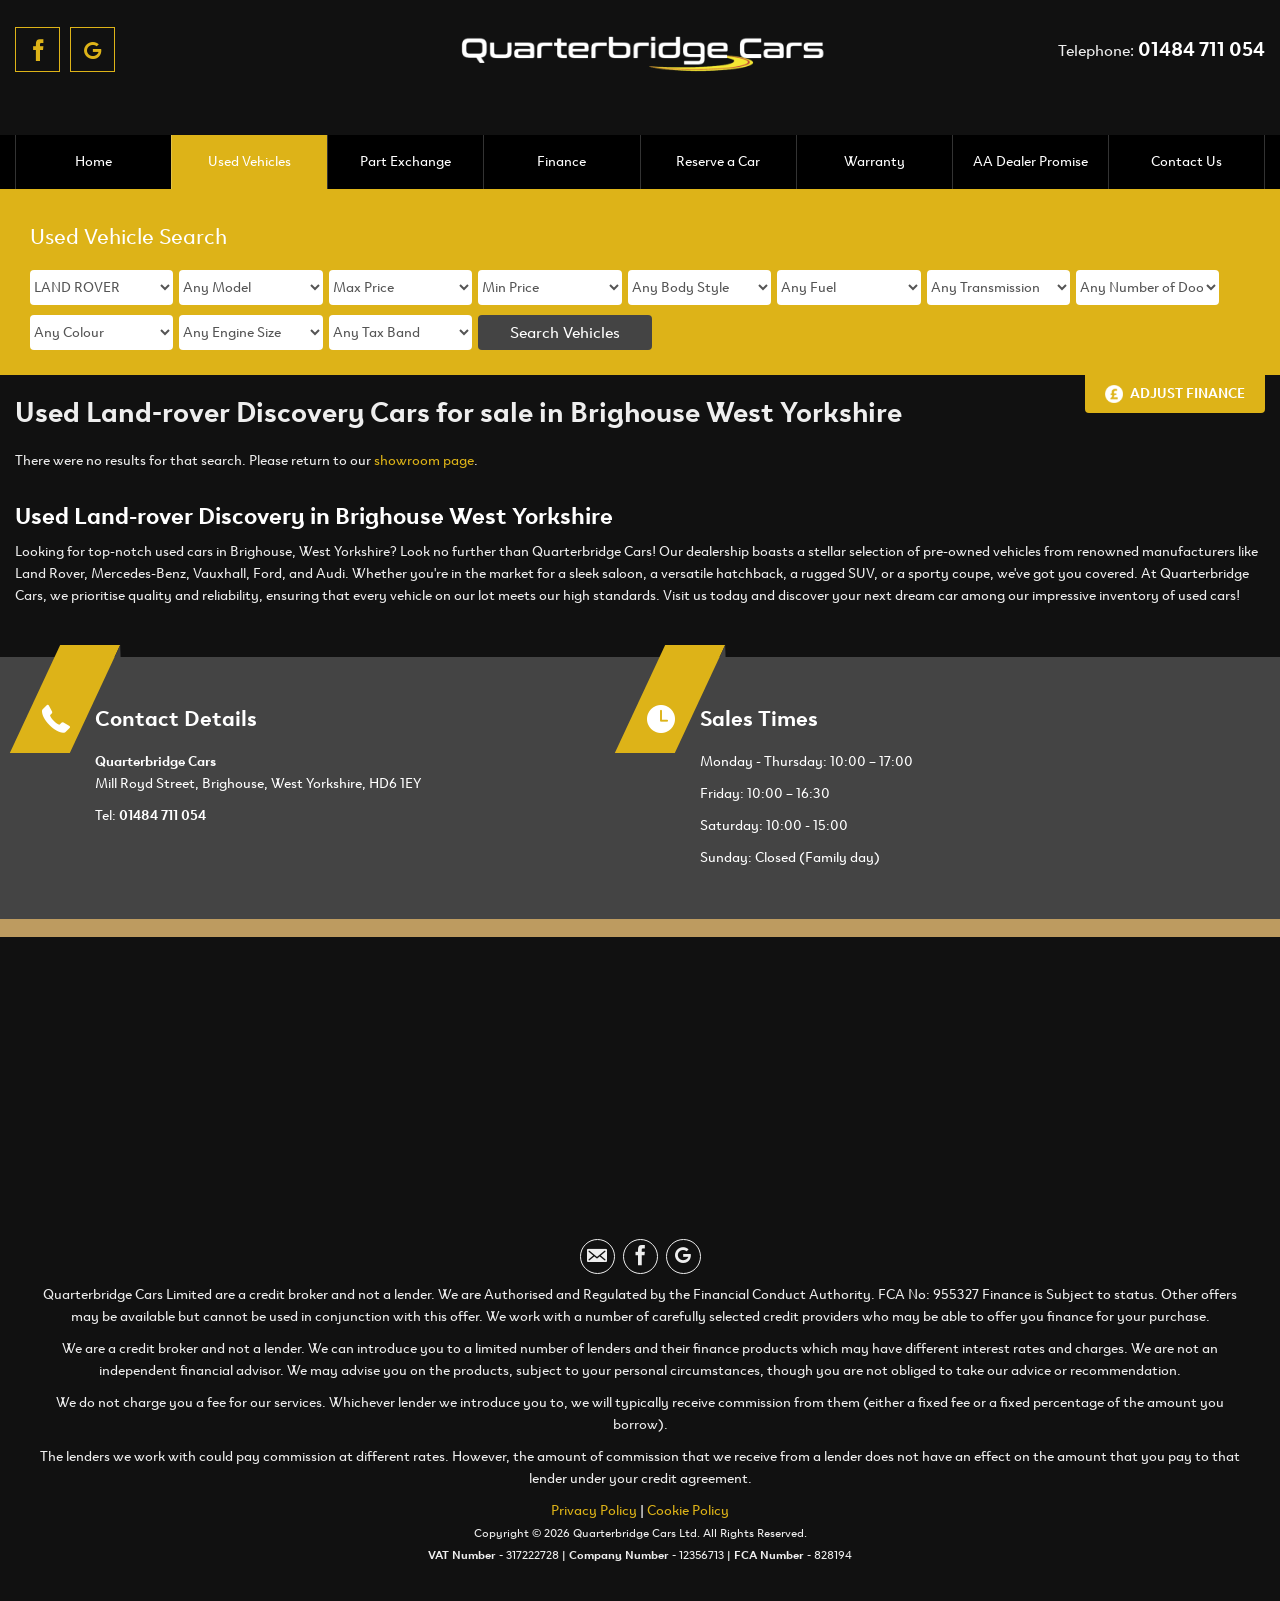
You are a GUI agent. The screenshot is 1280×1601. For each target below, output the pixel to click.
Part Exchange (405, 161)
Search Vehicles (565, 332)
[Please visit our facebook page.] (37, 49)
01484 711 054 (1201, 49)
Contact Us (1186, 161)
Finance (561, 161)
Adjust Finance (1187, 393)
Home (93, 161)
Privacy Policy (594, 1510)
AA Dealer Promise (1030, 161)
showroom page (424, 460)
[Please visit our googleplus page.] (92, 49)
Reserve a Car (718, 161)
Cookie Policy (688, 1510)
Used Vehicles (249, 161)
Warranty (874, 161)
